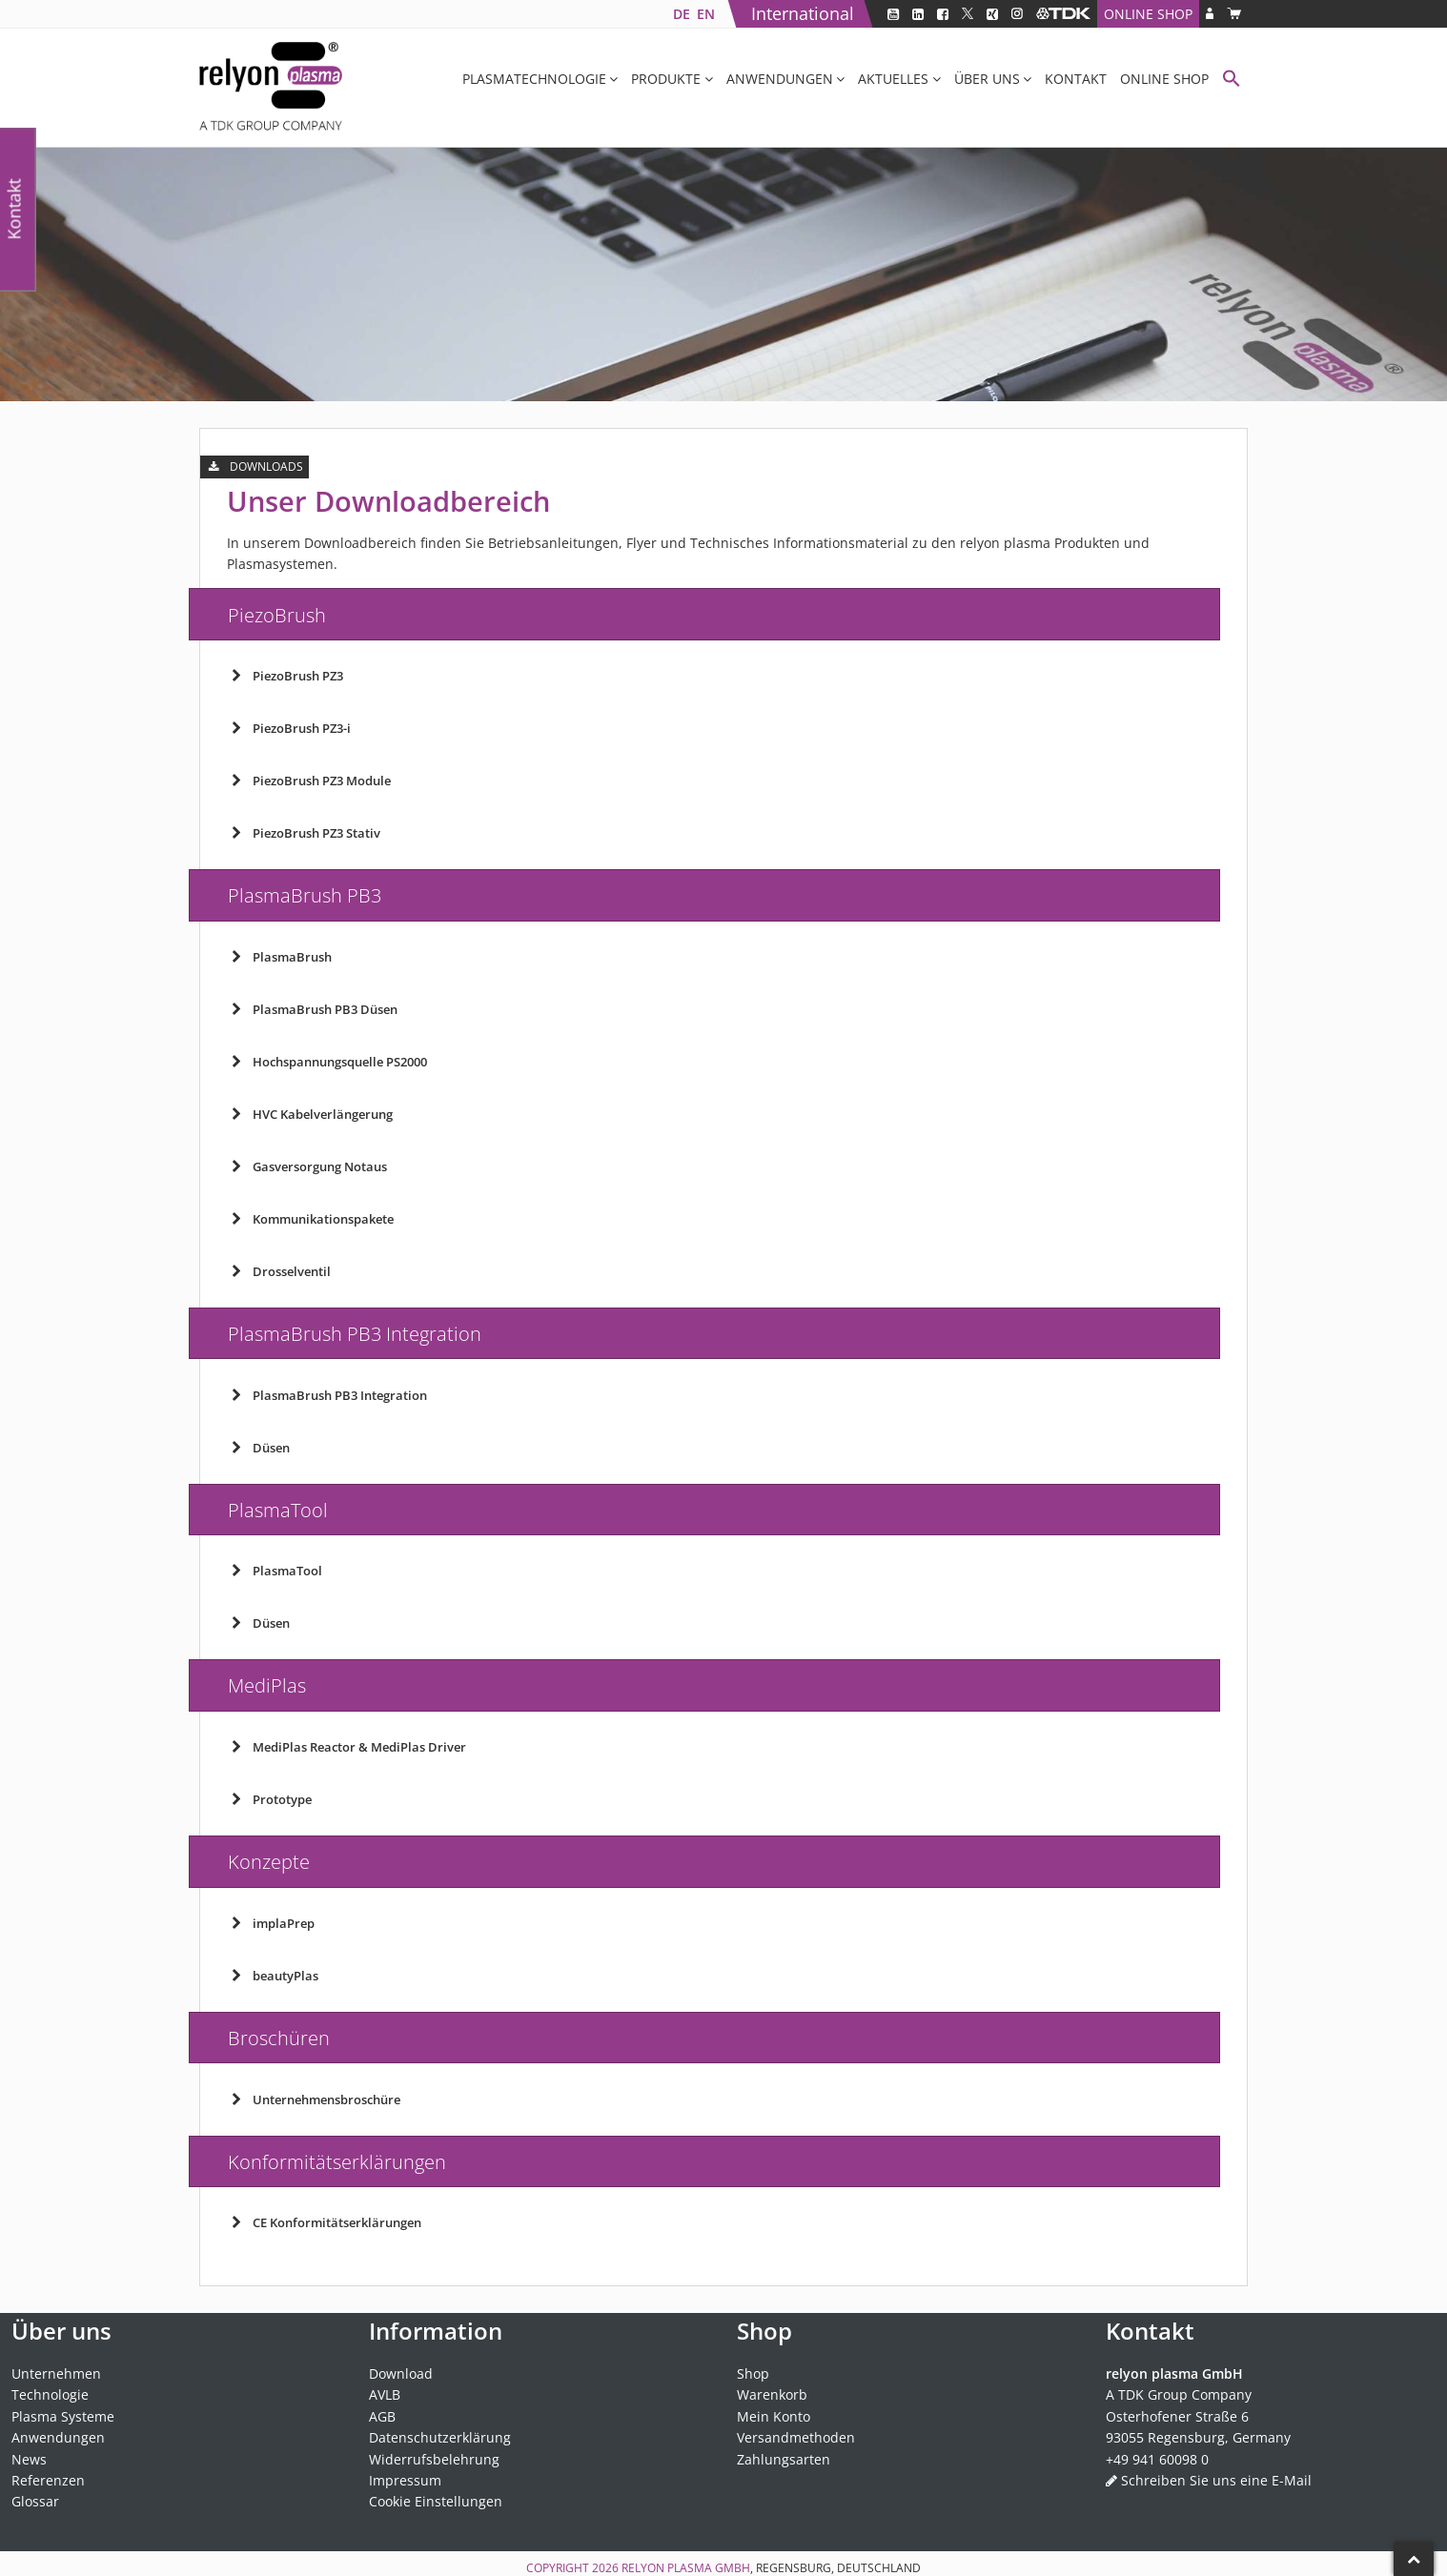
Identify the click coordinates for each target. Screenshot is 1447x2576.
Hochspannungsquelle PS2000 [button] (327, 1061)
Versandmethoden (796, 2437)
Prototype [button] (269, 1799)
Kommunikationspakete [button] (310, 1218)
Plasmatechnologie (534, 79)
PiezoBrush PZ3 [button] (285, 675)
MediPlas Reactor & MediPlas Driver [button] (346, 1746)
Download (401, 2373)
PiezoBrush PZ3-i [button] (289, 728)
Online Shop (1148, 14)
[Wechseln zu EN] (705, 14)
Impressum (405, 2480)
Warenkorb (772, 2394)
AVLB (384, 2394)
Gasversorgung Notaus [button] (307, 1166)
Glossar (35, 2501)
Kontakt (1076, 79)
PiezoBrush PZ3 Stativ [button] (303, 832)
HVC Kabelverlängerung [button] (310, 1114)
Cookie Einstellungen (435, 2501)
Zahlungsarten (783, 2459)
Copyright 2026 (574, 2568)
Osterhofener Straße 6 (1177, 2416)
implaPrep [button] (271, 1923)
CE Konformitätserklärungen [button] (324, 2222)
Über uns (987, 79)
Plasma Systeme (62, 2416)
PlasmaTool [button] (274, 1570)
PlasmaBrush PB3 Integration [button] (327, 1395)
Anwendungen (779, 79)
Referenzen (48, 2480)
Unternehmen (56, 2373)
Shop (753, 2373)
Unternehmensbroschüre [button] (313, 2099)
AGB (382, 2416)
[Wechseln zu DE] (681, 14)
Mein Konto (773, 2416)
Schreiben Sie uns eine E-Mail (1216, 2480)
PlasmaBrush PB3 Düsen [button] (312, 1009)
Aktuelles (893, 79)
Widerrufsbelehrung (434, 2459)
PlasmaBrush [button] (279, 956)
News (29, 2459)
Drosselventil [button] (279, 1271)
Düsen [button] (258, 1447)
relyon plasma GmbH (686, 2568)
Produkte (666, 79)
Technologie (50, 2394)
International (802, 13)
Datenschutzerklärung (440, 2437)
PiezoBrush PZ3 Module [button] (309, 780)
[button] (1231, 80)
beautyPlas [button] (272, 1975)
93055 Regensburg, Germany (1198, 2437)
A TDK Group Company (1179, 2394)
